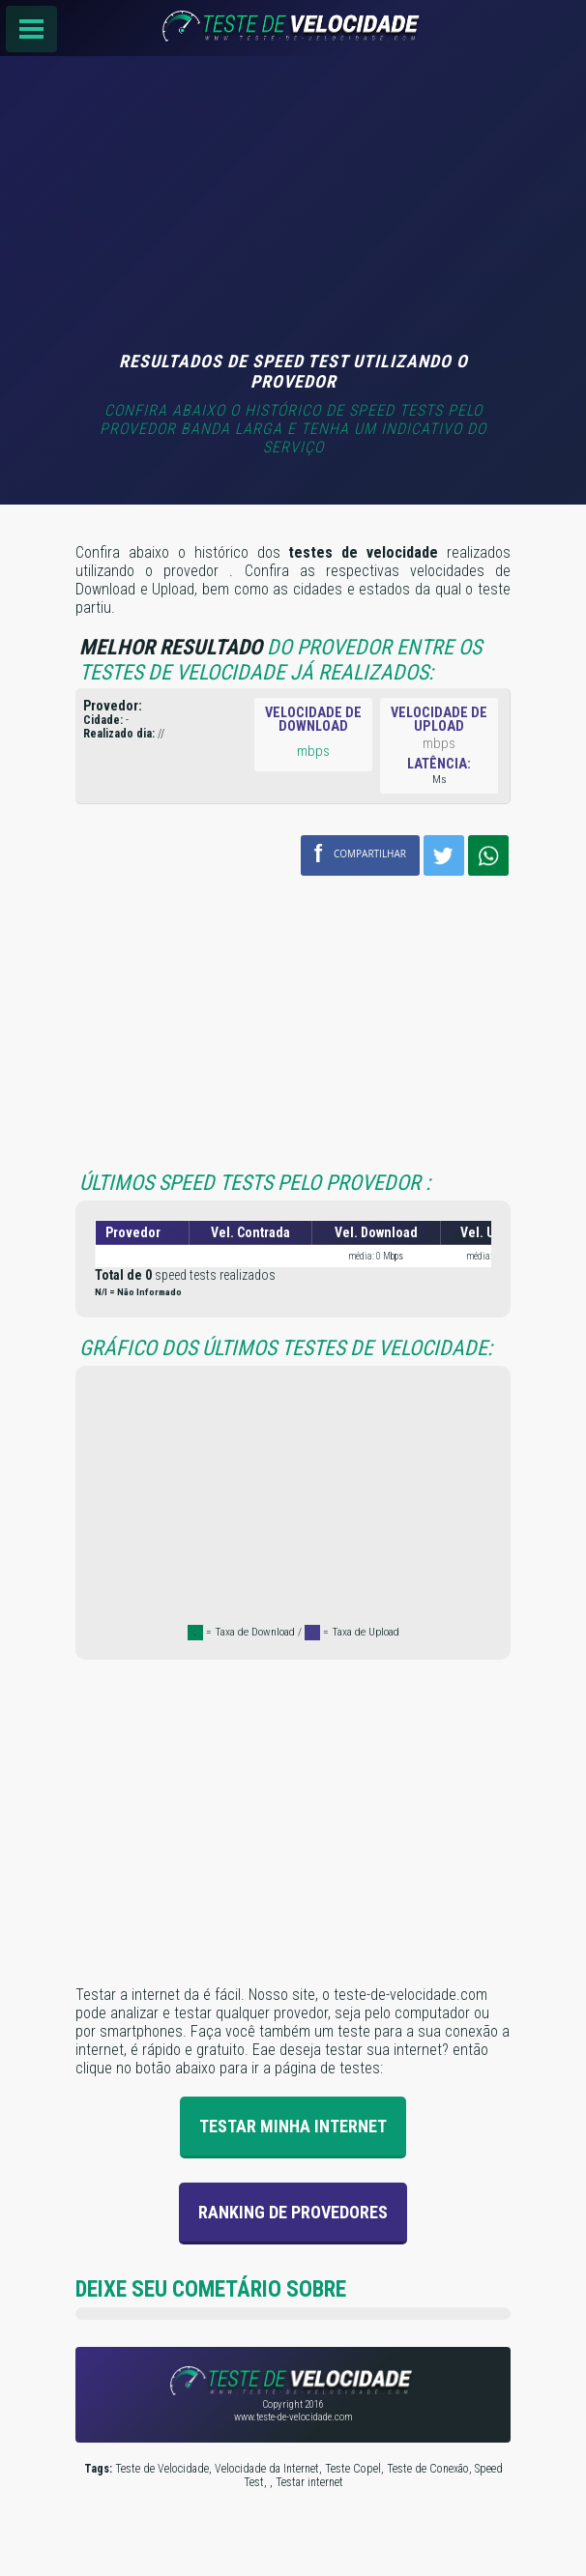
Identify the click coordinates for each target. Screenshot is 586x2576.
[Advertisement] (293, 206)
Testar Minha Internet (293, 2126)
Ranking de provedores (293, 2212)
